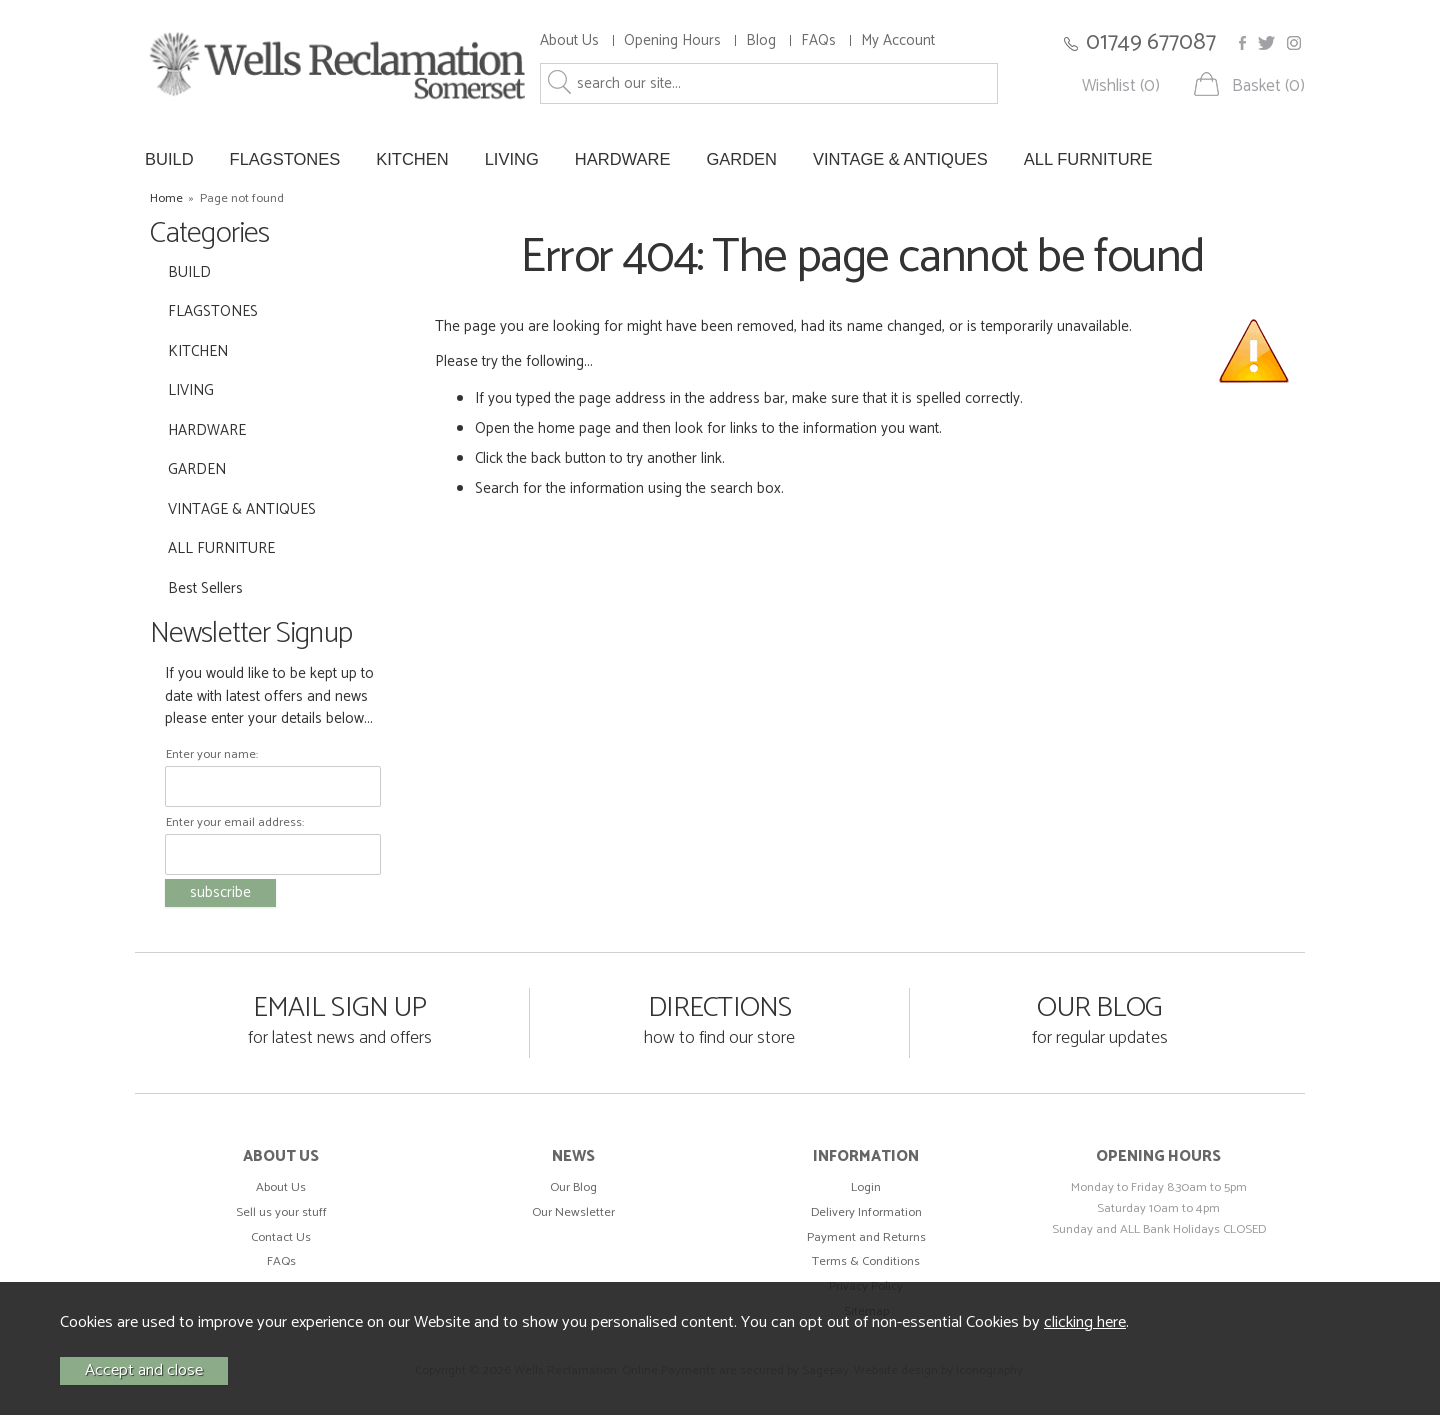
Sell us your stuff (281, 1212)
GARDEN (741, 159)
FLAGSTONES (285, 159)
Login (866, 1187)
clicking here (1085, 1322)
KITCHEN (412, 159)
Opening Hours (672, 40)
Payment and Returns (866, 1237)
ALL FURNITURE (1088, 159)
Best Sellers (205, 588)
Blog (761, 40)
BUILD (169, 159)
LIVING (512, 159)
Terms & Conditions (866, 1261)
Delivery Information (866, 1212)
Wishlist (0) (1121, 86)
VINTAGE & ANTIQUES (900, 159)
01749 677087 (1151, 42)
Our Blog (573, 1187)
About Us (569, 40)
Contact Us (281, 1237)
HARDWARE (623, 159)
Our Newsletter (573, 1212)
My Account (898, 40)
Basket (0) (1268, 86)
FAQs (818, 40)
